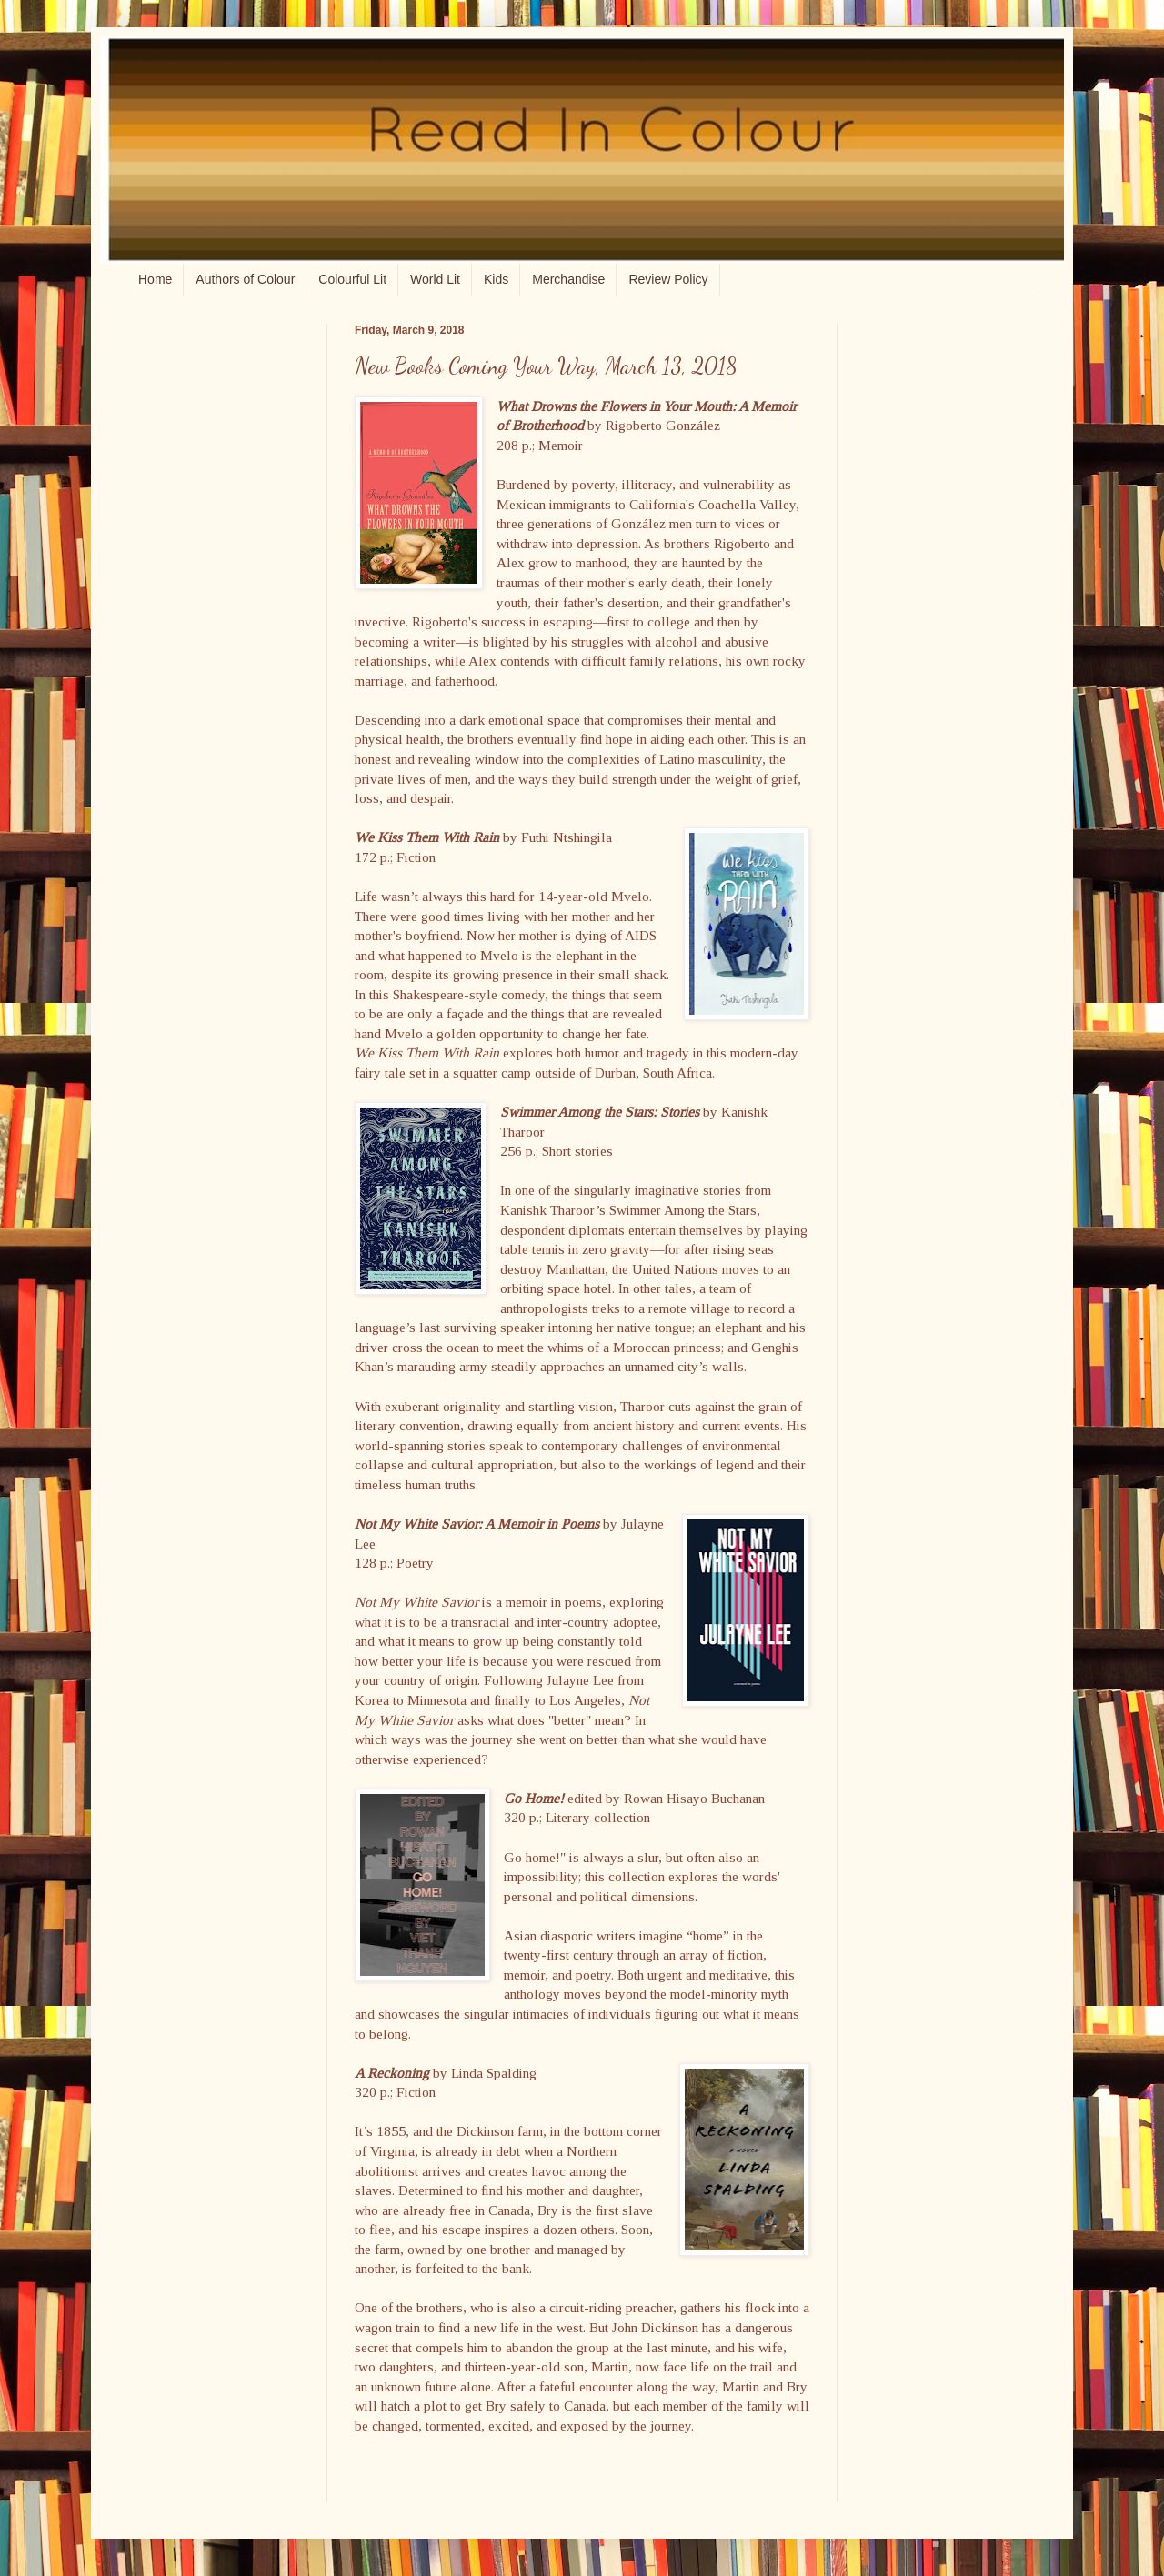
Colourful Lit (352, 279)
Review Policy (667, 279)
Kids (496, 279)
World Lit (435, 279)
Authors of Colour (245, 279)
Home (155, 279)
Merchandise (568, 279)
